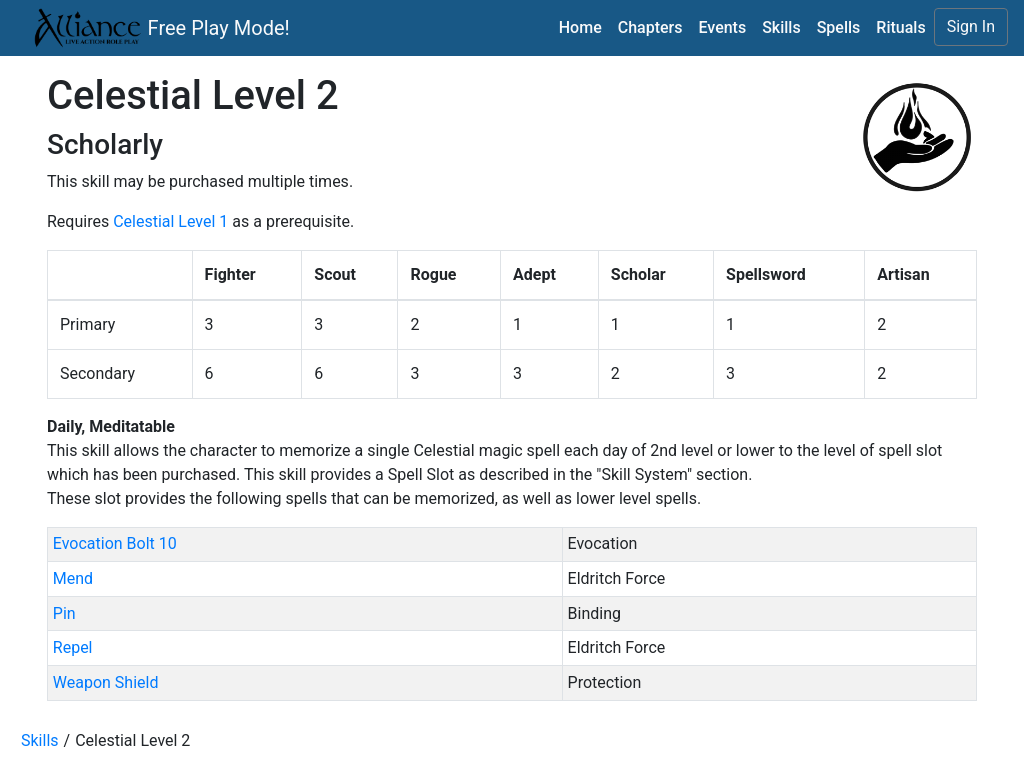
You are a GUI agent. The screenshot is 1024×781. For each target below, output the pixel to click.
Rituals (900, 27)
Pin (64, 613)
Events (722, 27)
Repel (73, 647)
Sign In (971, 26)
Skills (781, 27)
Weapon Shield (106, 682)
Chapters (650, 27)
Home (580, 27)
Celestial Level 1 (170, 221)
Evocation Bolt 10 (115, 543)
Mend (73, 578)
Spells (839, 27)
